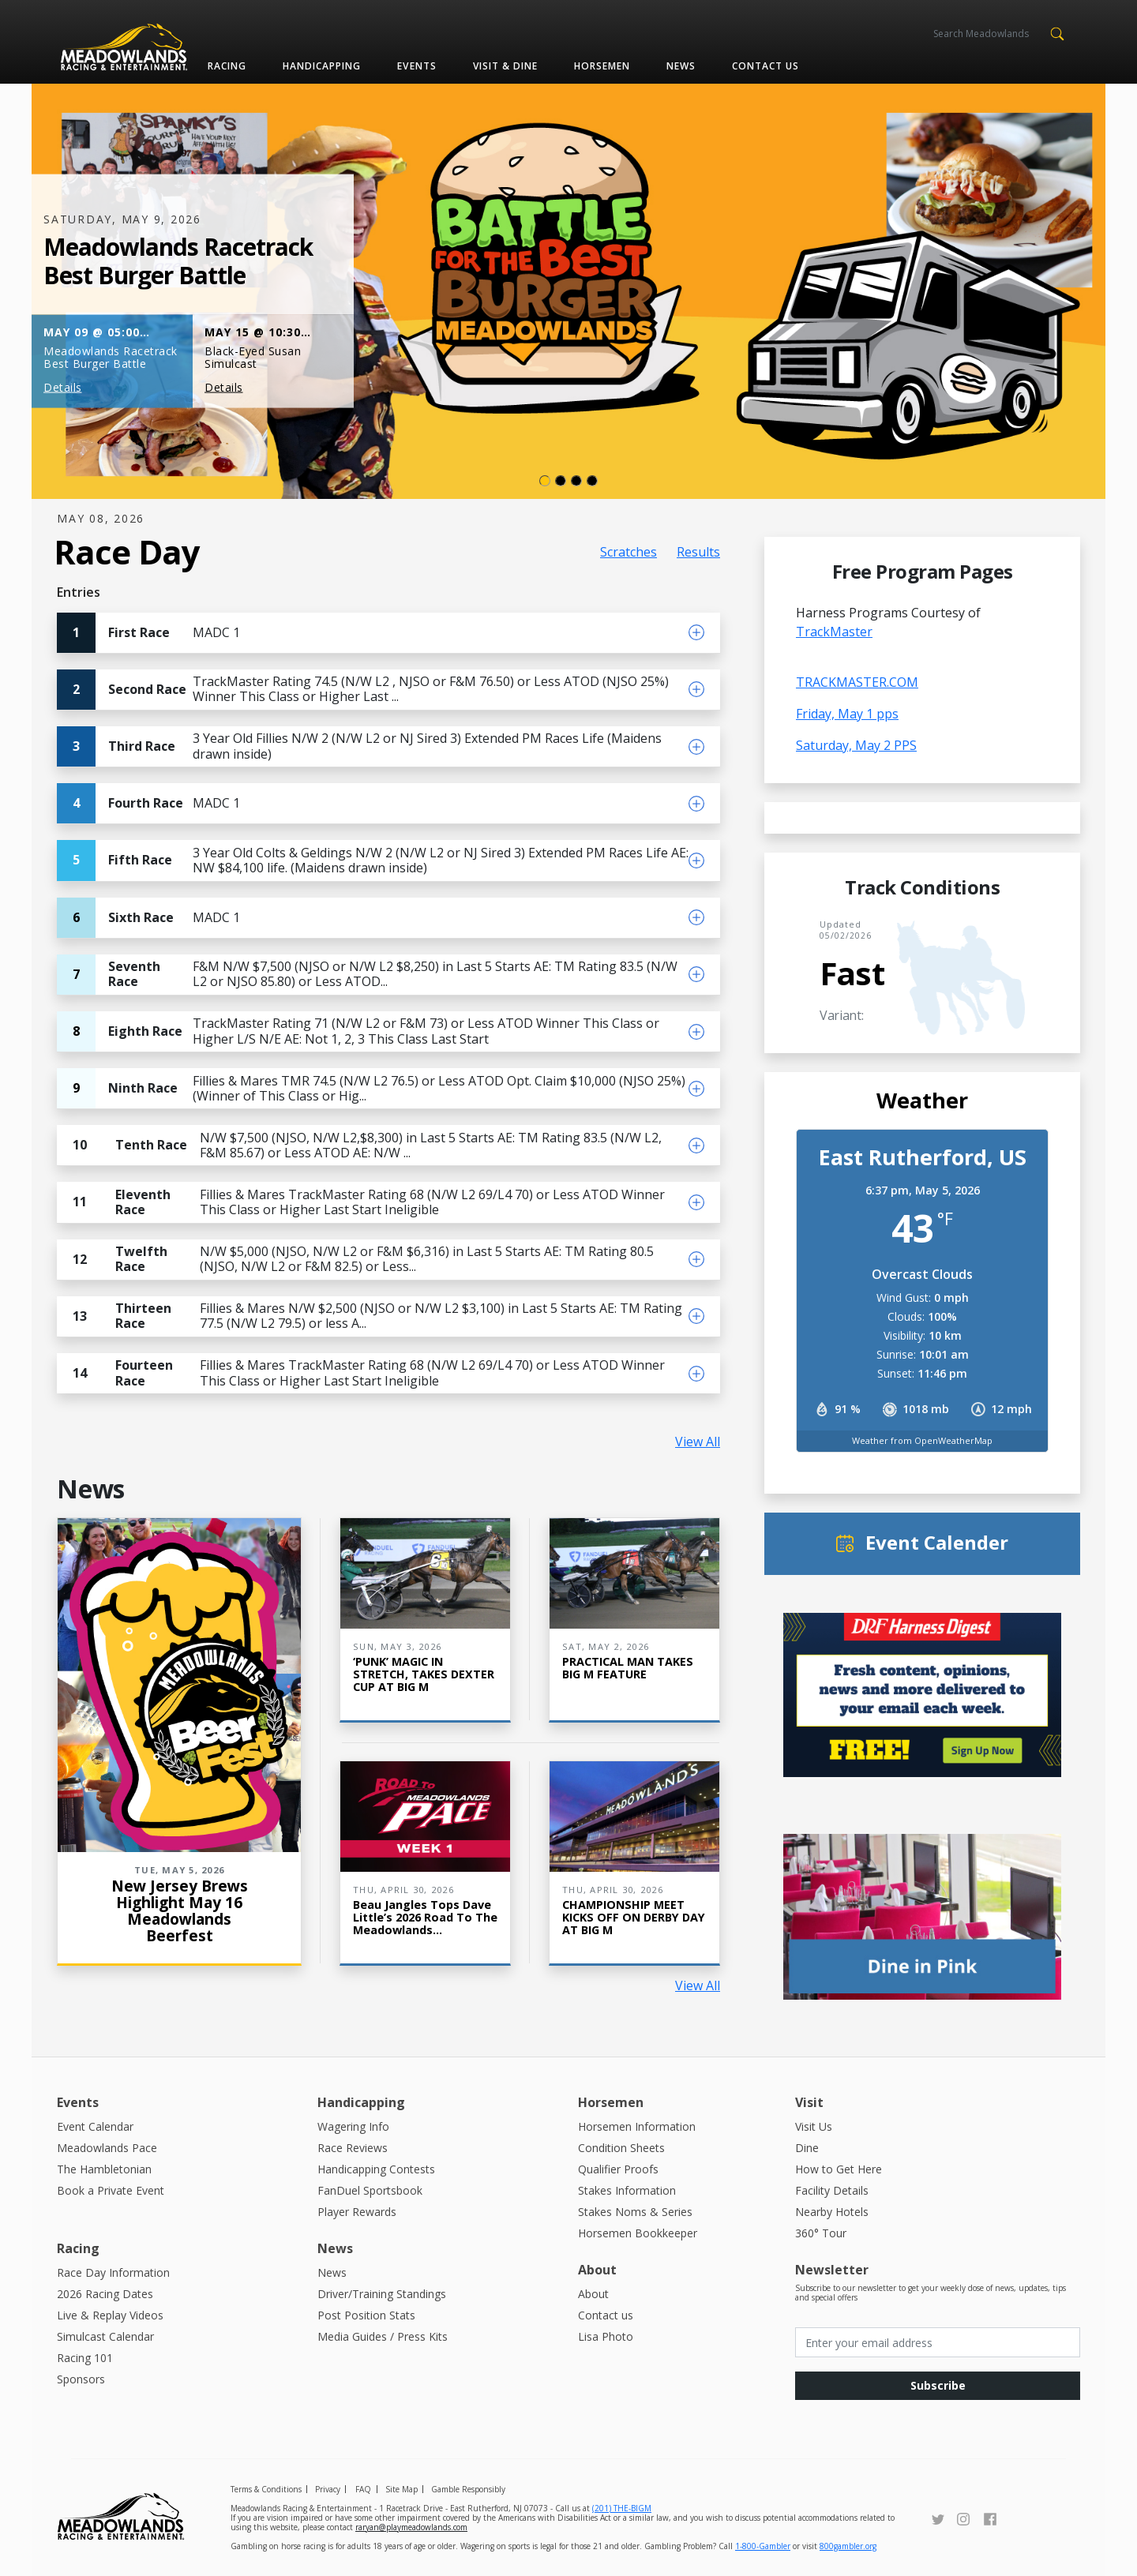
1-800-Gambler (762, 2546)
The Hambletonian (104, 2169)
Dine (807, 2147)
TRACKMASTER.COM (857, 682)
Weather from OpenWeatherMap (922, 1440)
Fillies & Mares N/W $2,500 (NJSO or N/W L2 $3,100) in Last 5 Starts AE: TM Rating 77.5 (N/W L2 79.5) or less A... (369, 1316)
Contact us (765, 66)
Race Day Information (113, 2272)
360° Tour (820, 2232)
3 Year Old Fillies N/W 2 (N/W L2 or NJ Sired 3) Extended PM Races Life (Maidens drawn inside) (359, 746)
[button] (1057, 32)
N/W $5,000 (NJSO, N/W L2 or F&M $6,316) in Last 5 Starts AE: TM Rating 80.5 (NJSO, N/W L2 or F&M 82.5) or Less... (355, 1259)
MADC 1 (148, 633)
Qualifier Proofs (618, 2169)
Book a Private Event (110, 2190)
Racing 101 (85, 2357)
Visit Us (813, 2126)
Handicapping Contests (376, 2169)
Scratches (628, 552)
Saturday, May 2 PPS (856, 745)
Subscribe (938, 2385)
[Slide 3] (592, 480)
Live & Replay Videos (110, 2315)
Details (62, 387)
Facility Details (832, 2190)
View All (697, 1441)
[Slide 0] (544, 480)
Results (698, 552)
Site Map (401, 2489)
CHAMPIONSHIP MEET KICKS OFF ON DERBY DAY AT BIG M (633, 1917)
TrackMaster (834, 631)
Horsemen (602, 66)
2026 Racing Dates (105, 2293)
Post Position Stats (366, 2315)
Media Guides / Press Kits (382, 2336)
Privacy (327, 2489)
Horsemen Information (637, 2126)
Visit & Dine (505, 66)
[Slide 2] (576, 480)
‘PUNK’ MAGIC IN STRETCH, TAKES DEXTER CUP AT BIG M (423, 1674)
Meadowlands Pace (107, 2147)
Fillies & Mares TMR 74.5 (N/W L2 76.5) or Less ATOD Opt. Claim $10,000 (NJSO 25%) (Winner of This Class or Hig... (371, 1088)
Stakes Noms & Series (635, 2211)
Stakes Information (627, 2190)
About (593, 2293)
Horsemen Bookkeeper (637, 2232)
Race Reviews (352, 2147)
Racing (227, 66)
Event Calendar (95, 2126)
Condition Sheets (621, 2147)
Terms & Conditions (266, 2489)
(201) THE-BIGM (621, 2508)
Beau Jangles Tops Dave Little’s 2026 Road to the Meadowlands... (425, 1917)
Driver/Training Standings (381, 2293)
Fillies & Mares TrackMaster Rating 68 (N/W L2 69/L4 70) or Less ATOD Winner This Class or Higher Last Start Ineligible (361, 1202)
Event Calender (936, 1542)
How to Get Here (838, 2169)
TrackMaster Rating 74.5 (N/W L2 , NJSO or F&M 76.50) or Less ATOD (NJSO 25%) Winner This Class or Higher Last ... (363, 689)
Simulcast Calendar (105, 2336)
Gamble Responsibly (468, 2489)
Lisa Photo (605, 2336)
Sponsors (81, 2379)
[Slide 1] (560, 480)
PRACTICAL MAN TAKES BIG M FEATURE (627, 1668)
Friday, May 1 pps (847, 713)
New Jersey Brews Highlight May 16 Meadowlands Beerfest (179, 1910)
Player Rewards (356, 2211)
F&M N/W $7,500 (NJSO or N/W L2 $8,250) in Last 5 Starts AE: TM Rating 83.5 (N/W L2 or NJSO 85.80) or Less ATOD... (367, 974)
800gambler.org (848, 2546)
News (681, 66)
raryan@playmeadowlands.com (411, 2527)
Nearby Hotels (832, 2211)
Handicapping (322, 66)
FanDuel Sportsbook (369, 2190)
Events (416, 66)
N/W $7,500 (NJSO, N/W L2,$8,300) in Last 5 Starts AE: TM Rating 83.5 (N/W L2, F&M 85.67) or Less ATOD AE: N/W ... (359, 1145)
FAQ (363, 2489)
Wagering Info (353, 2126)
